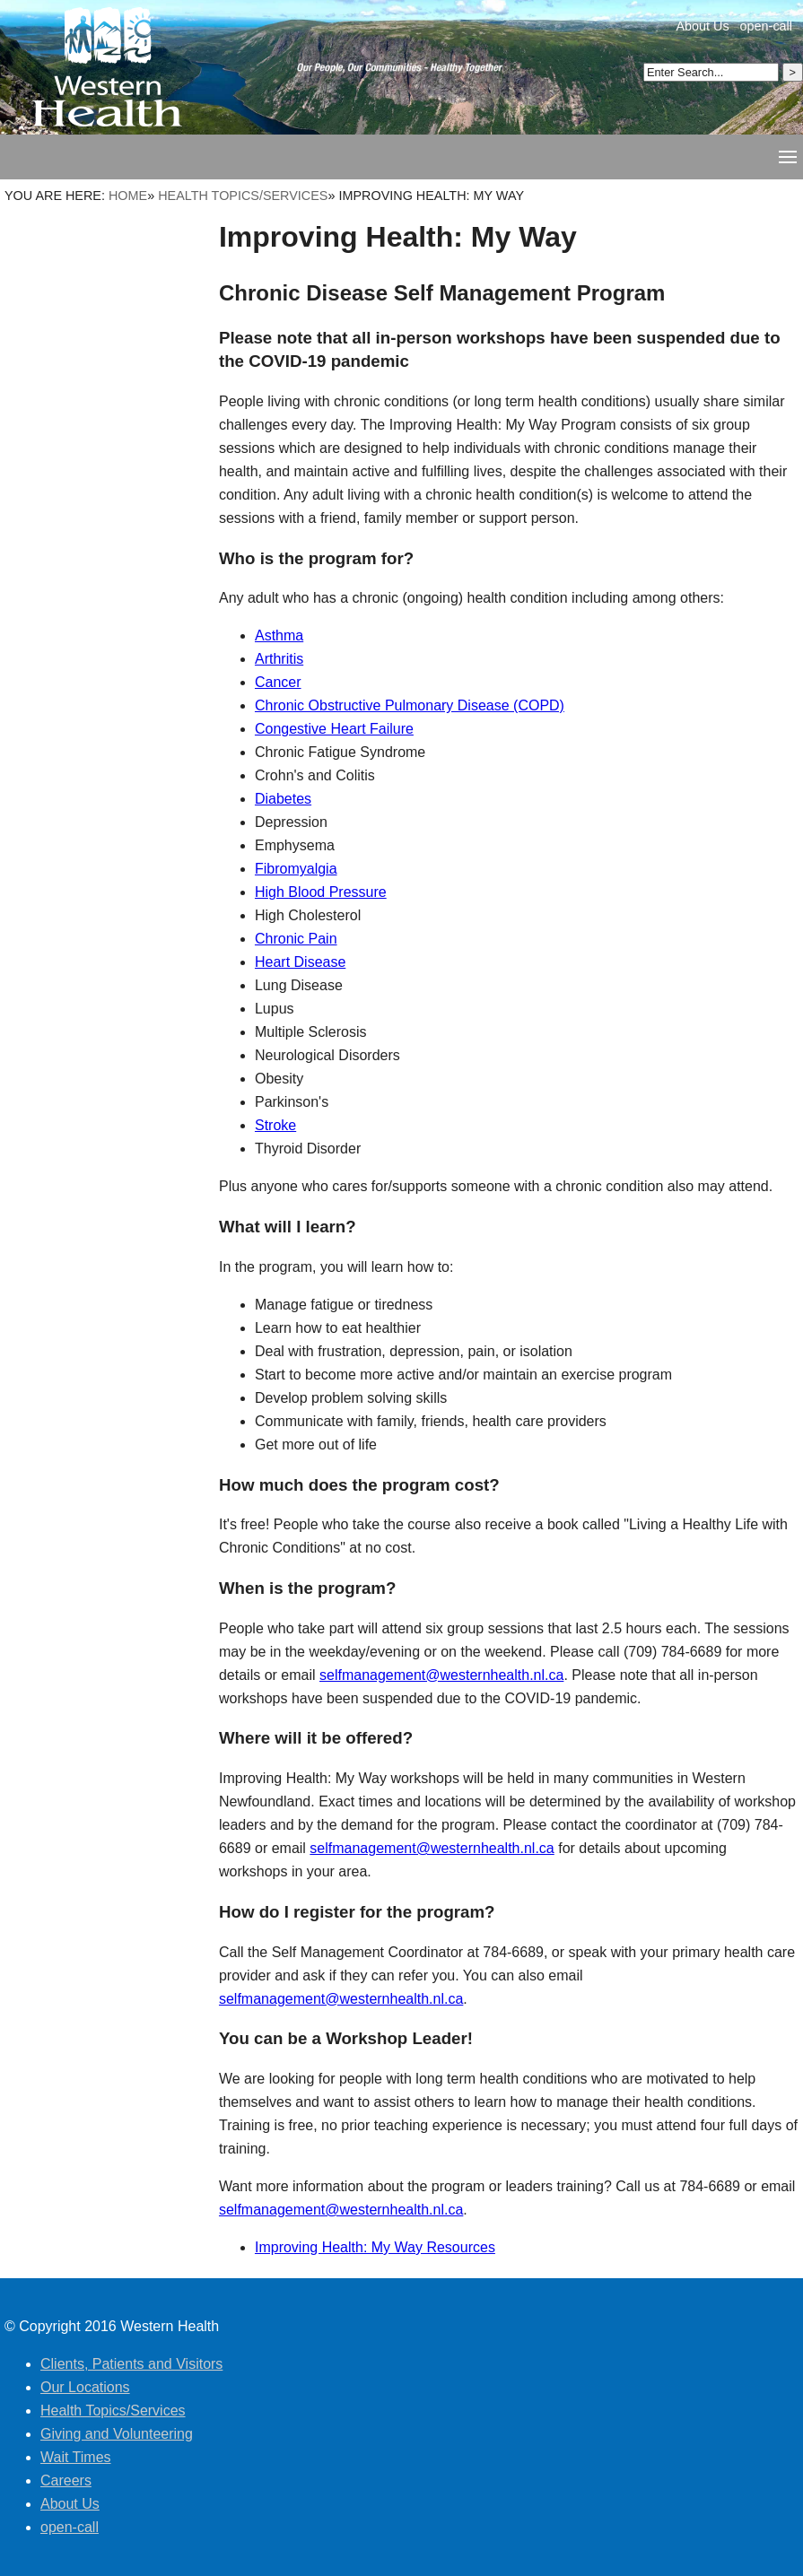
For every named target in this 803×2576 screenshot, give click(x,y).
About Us (702, 26)
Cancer (278, 682)
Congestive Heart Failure (334, 728)
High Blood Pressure (321, 892)
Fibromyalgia (296, 868)
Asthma (279, 635)
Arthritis (279, 658)
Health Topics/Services (242, 195)
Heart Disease (300, 962)
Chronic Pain (296, 938)
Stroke (275, 1125)
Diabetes (283, 798)
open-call (766, 26)
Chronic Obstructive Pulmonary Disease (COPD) (409, 705)
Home (128, 195)
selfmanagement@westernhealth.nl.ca (441, 1675)
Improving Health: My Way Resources (375, 2247)
